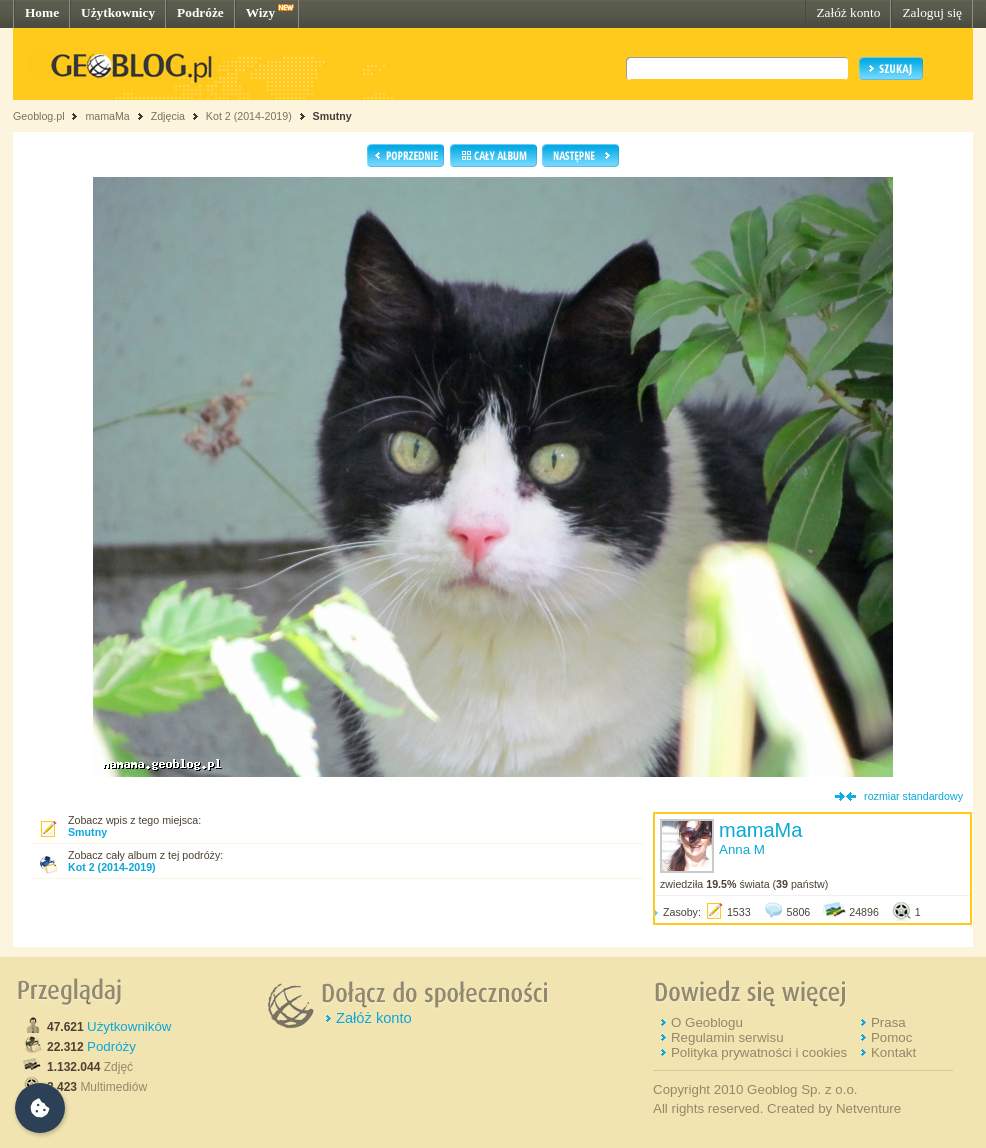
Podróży (111, 1046)
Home (42, 12)
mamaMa (107, 116)
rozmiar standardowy (913, 796)
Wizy (260, 12)
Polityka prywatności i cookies (759, 1052)
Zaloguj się (932, 12)
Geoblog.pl (39, 116)
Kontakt (893, 1052)
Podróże (200, 12)
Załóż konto (848, 12)
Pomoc (891, 1037)
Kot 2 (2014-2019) (249, 116)
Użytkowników (129, 1026)
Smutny (332, 116)
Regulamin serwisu (727, 1037)
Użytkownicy (118, 12)
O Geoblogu (707, 1022)
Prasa (888, 1022)
